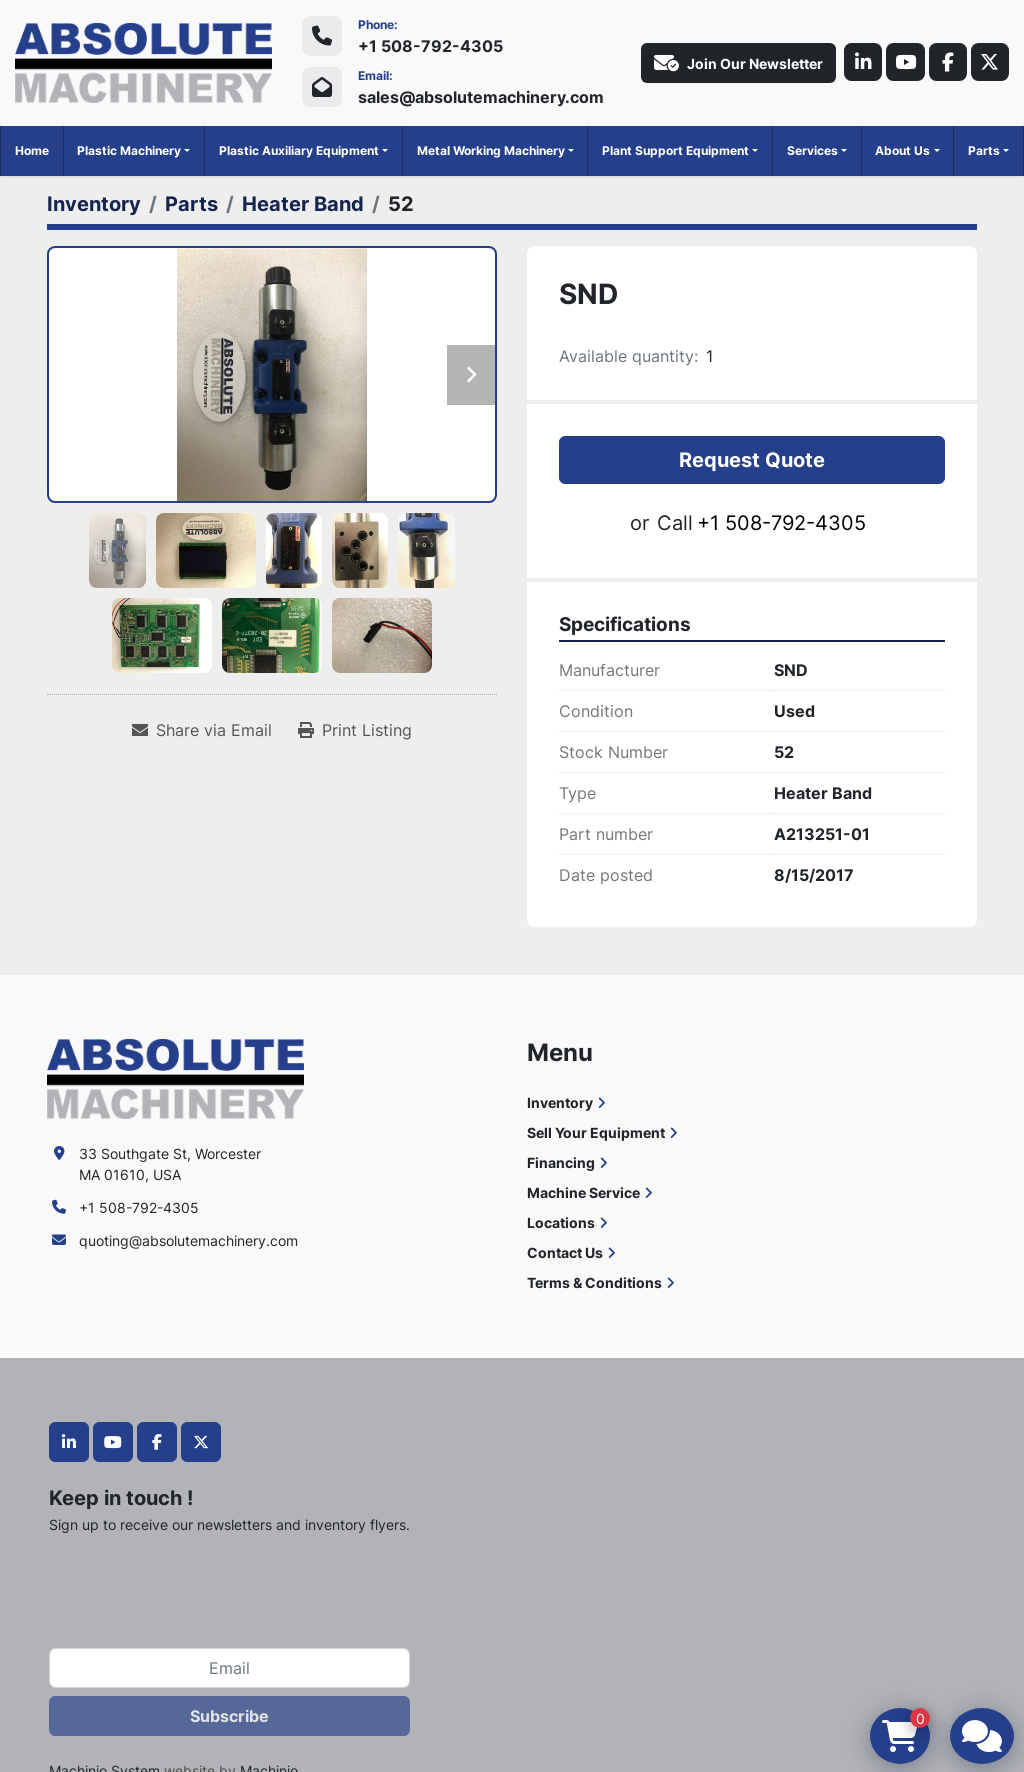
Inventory (560, 1102)
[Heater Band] (303, 204)
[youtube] (901, 63)
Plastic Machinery (129, 150)
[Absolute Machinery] (175, 1077)
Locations (561, 1222)
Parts (984, 150)
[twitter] (989, 63)
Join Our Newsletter (731, 63)
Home (32, 150)
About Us (902, 150)
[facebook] (945, 63)
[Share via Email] (202, 730)
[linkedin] (857, 63)
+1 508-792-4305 (430, 46)
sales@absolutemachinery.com (481, 97)
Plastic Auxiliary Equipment (299, 150)
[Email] (229, 1668)
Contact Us (565, 1252)
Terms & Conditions (594, 1282)
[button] (133, 151)
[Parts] (191, 204)
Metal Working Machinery (491, 150)
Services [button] (812, 150)
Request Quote (752, 460)
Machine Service (583, 1192)
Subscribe (229, 1716)
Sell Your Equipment (596, 1132)
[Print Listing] (355, 730)
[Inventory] (94, 204)
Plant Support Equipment (675, 150)
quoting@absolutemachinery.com (188, 1240)
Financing (561, 1162)
